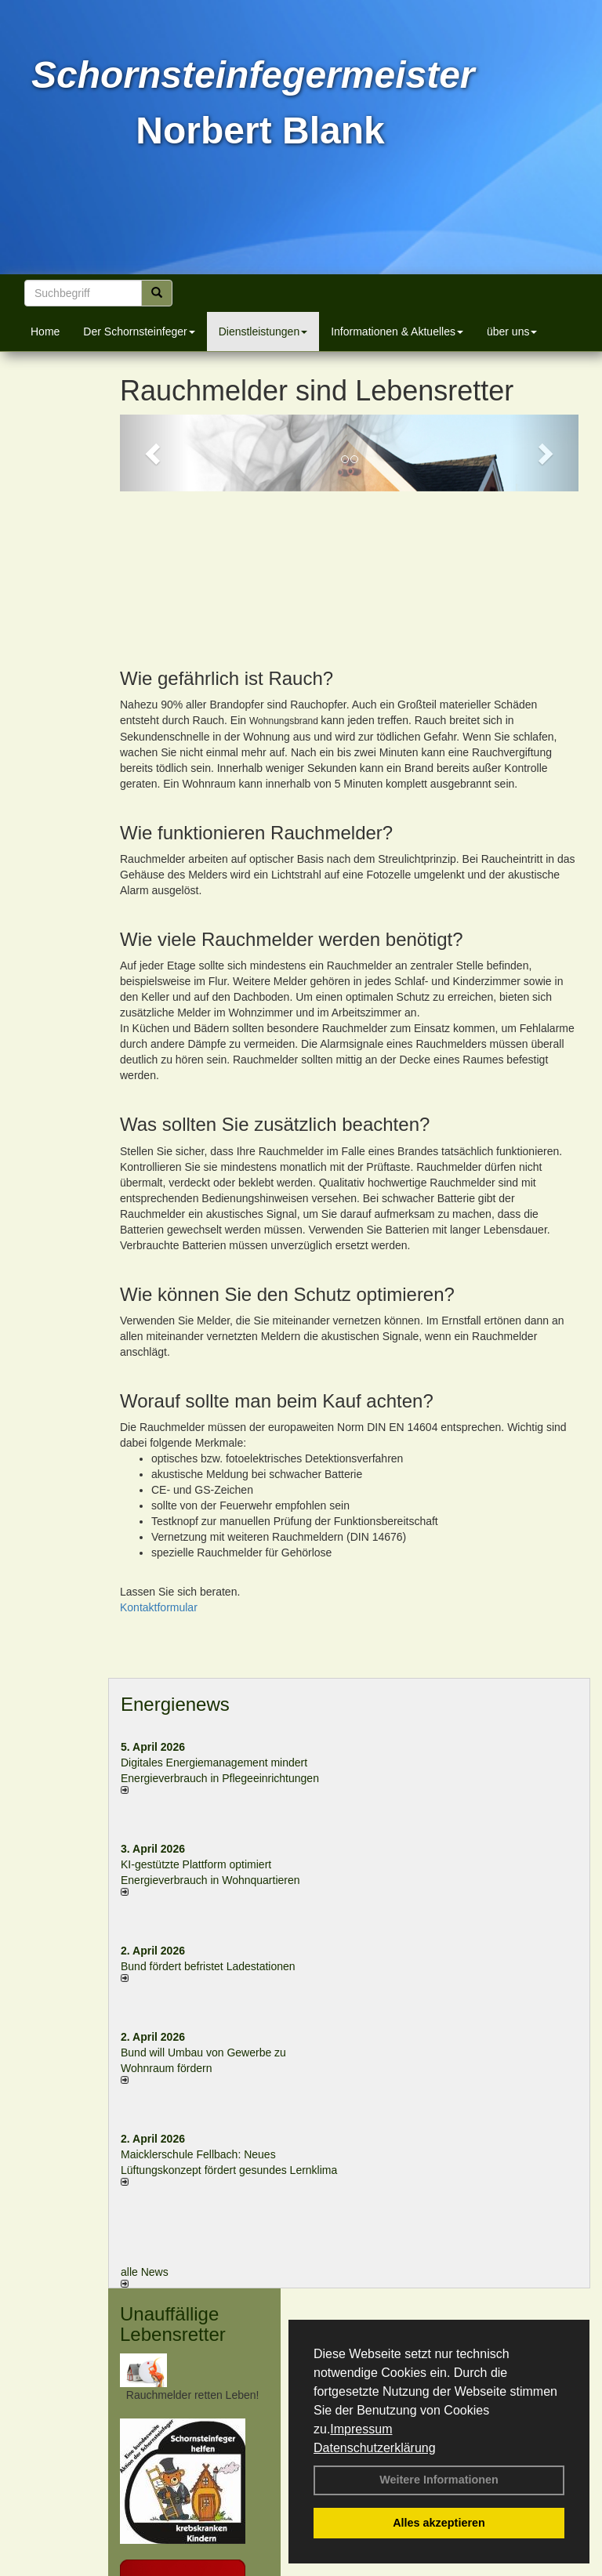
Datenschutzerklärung (375, 2448)
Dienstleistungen (263, 331)
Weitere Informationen (439, 2479)
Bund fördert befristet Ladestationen (208, 1828)
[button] (154, 453)
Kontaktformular (159, 1469)
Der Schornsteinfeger (138, 331)
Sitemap (477, 2567)
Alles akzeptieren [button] (439, 2522)
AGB (433, 2567)
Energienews (175, 1566)
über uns (512, 331)
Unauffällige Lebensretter (173, 2186)
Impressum (361, 2429)
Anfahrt (392, 2567)
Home (45, 331)
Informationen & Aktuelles (397, 331)
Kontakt (158, 2567)
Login (114, 2567)
